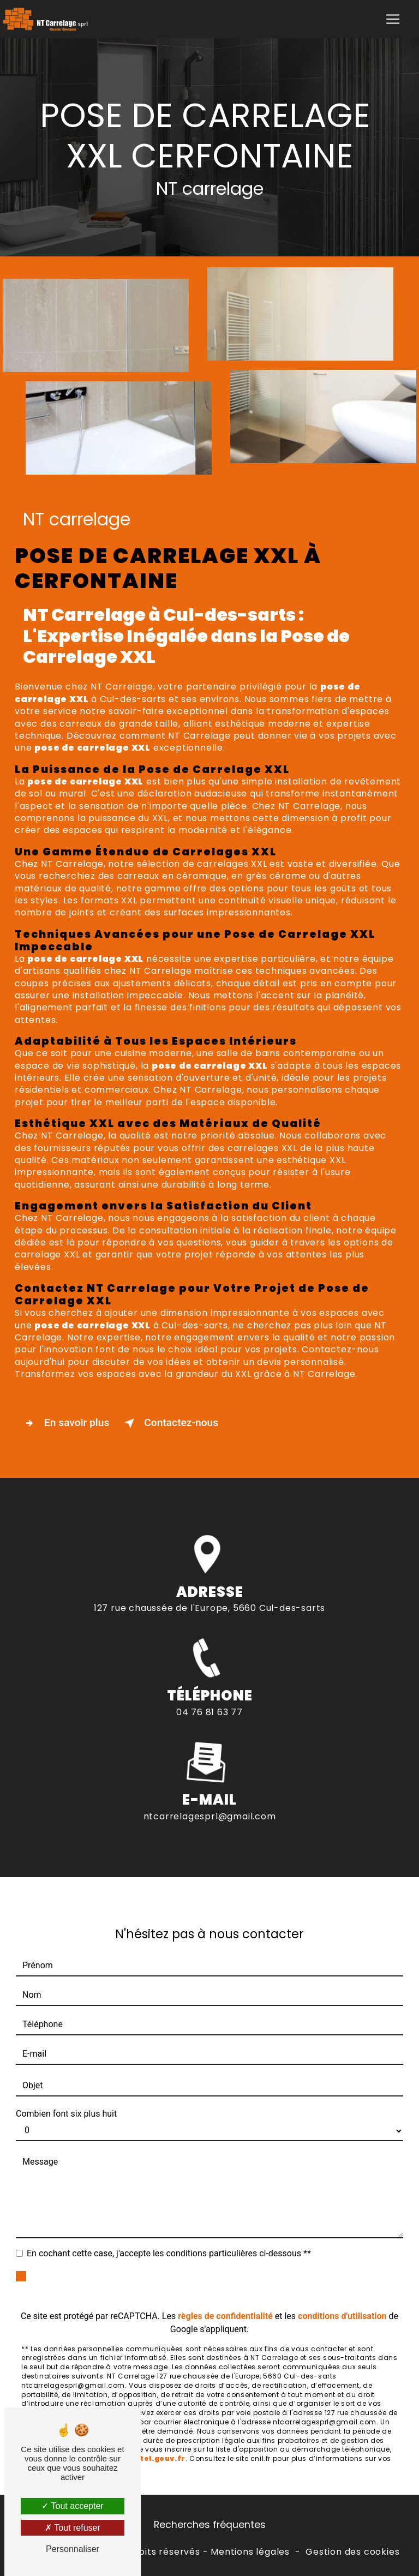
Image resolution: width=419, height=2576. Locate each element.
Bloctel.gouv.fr (153, 2438)
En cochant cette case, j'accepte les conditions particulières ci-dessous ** (169, 2232)
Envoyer (222, 2265)
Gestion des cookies (352, 2552)
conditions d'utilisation (342, 2295)
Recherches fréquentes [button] (210, 2524)
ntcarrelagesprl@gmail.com (209, 1795)
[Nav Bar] (393, 19)
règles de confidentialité (225, 2295)
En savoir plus (64, 1423)
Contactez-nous (169, 1423)
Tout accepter (72, 2506)
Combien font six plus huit (66, 2093)
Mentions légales (250, 2552)
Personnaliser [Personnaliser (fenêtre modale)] (72, 2549)
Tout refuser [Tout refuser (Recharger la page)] (72, 2527)
